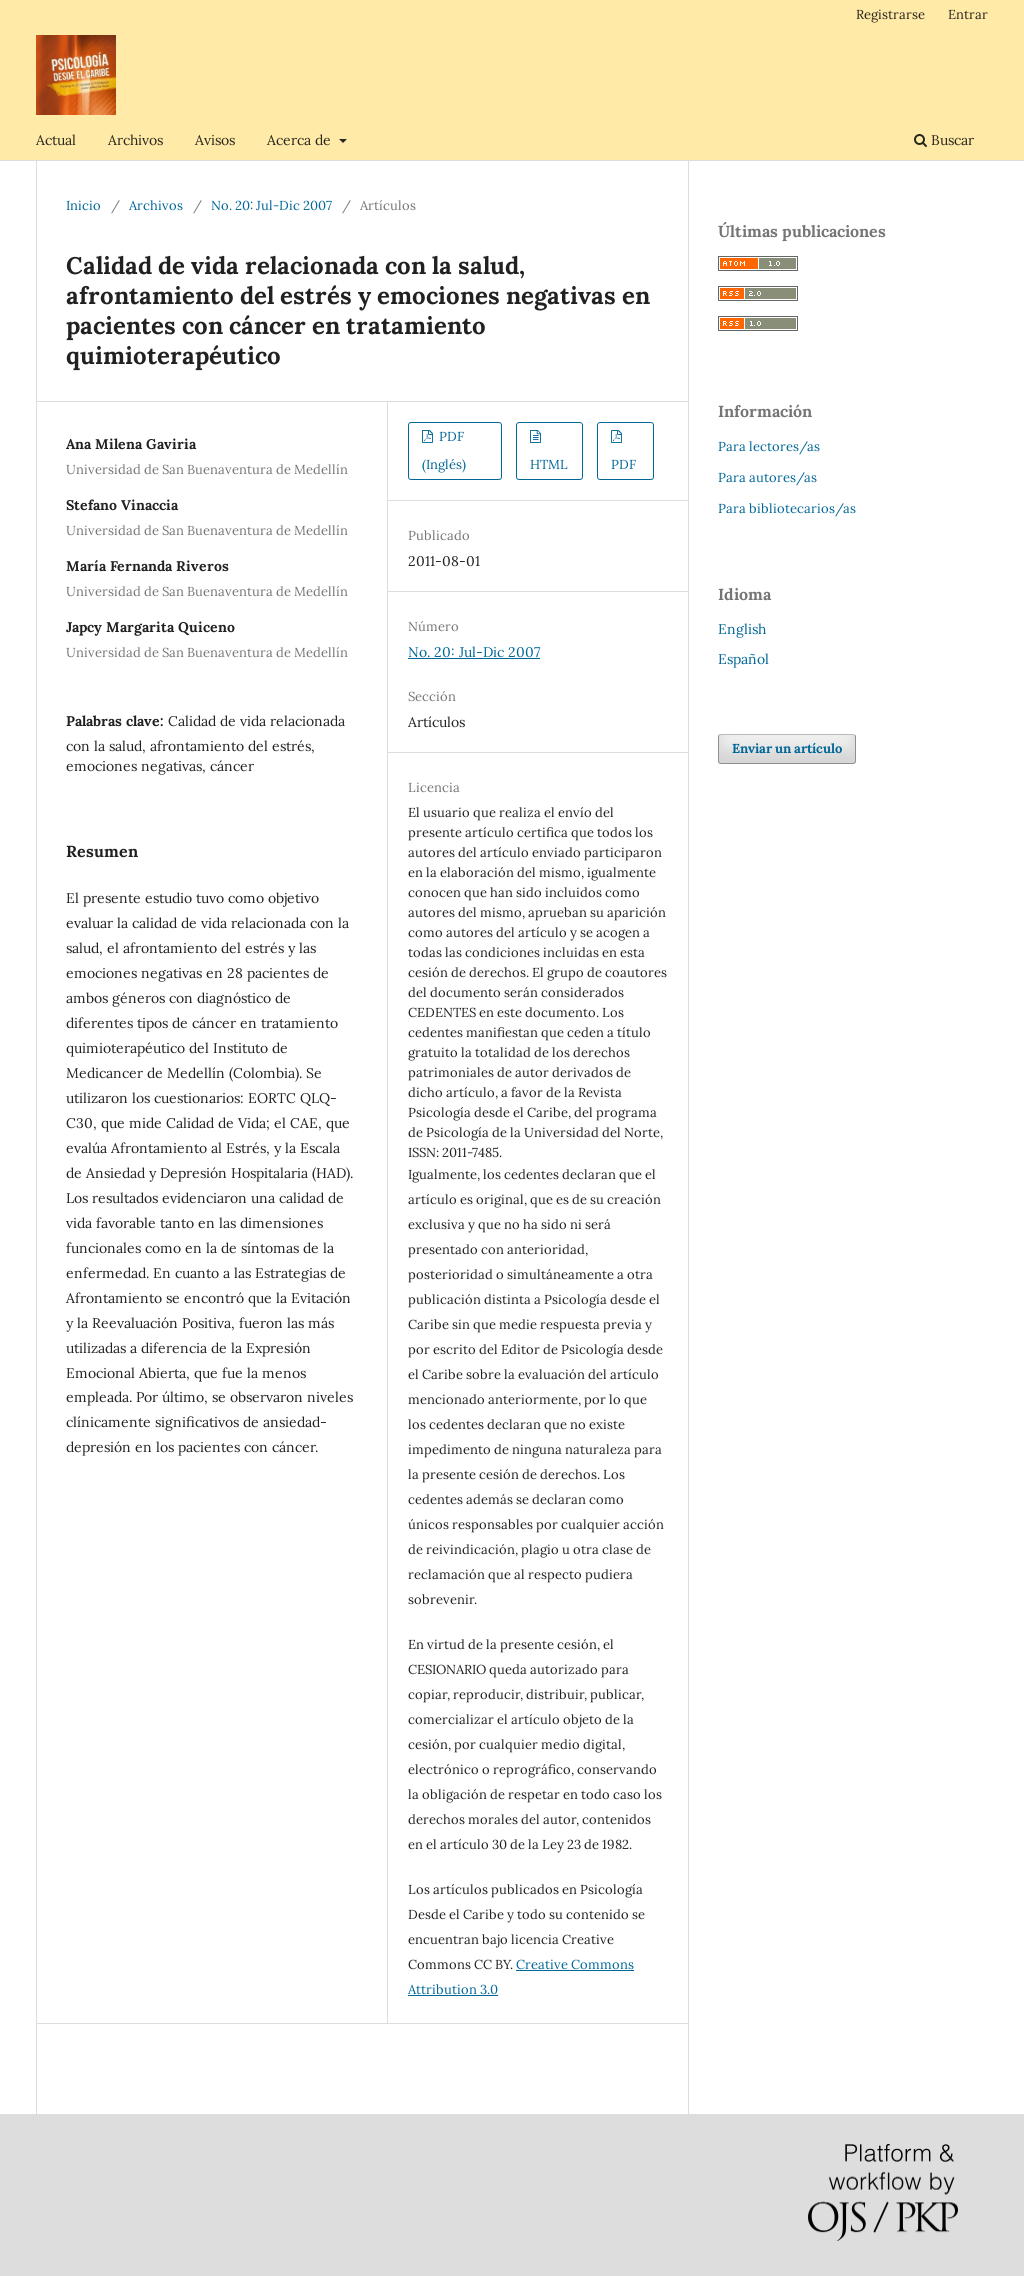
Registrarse (890, 14)
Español (743, 659)
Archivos (135, 140)
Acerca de (301, 140)
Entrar (968, 14)
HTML (549, 464)
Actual (56, 140)
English (742, 629)
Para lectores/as (769, 446)
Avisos (215, 140)
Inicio (83, 205)
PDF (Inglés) (444, 450)
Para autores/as (767, 477)
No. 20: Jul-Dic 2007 (271, 205)
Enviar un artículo (787, 748)
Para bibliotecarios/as (787, 508)
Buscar (944, 140)
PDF (623, 464)
